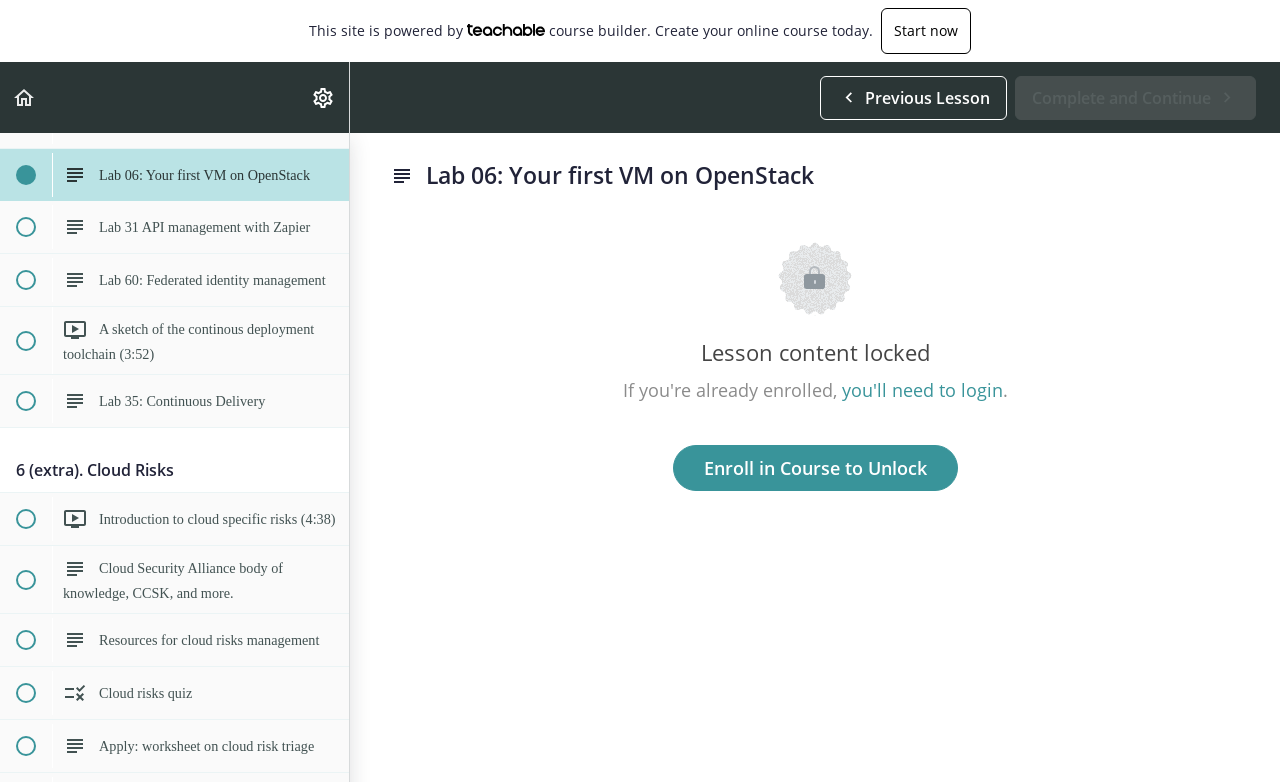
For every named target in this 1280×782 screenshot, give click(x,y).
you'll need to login (922, 390)
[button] (25, 97)
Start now (926, 30)
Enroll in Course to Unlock (815, 468)
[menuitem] (324, 97)
